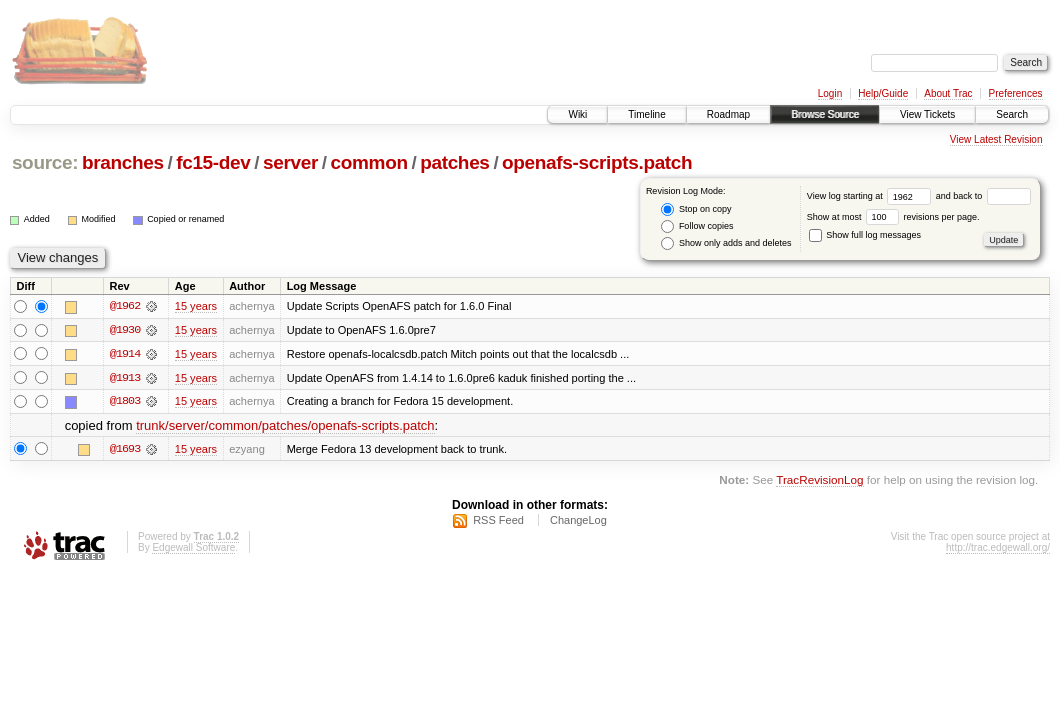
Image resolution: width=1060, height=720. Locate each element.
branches (123, 162)
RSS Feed (498, 521)
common (369, 162)
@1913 (125, 378)
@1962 (125, 306)
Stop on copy (696, 209)
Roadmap (728, 114)
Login (830, 93)
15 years (196, 306)
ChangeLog (578, 521)
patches (454, 162)
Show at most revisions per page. (893, 217)
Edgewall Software (193, 548)
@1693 (125, 450)
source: (45, 162)
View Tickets (927, 114)
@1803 (125, 402)
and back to (983, 196)
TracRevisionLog (819, 480)
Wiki (577, 114)
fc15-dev (213, 162)
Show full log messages (865, 235)
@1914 (125, 354)
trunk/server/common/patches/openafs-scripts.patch (285, 426)
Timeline (646, 114)
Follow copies (697, 226)
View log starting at (871, 196)
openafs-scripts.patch (597, 162)
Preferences (1016, 93)
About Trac (948, 93)
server (290, 162)
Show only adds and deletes (726, 243)
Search (1012, 114)
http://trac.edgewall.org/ (998, 548)
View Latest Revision (996, 139)
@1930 (125, 330)
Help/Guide (883, 93)
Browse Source (825, 114)
